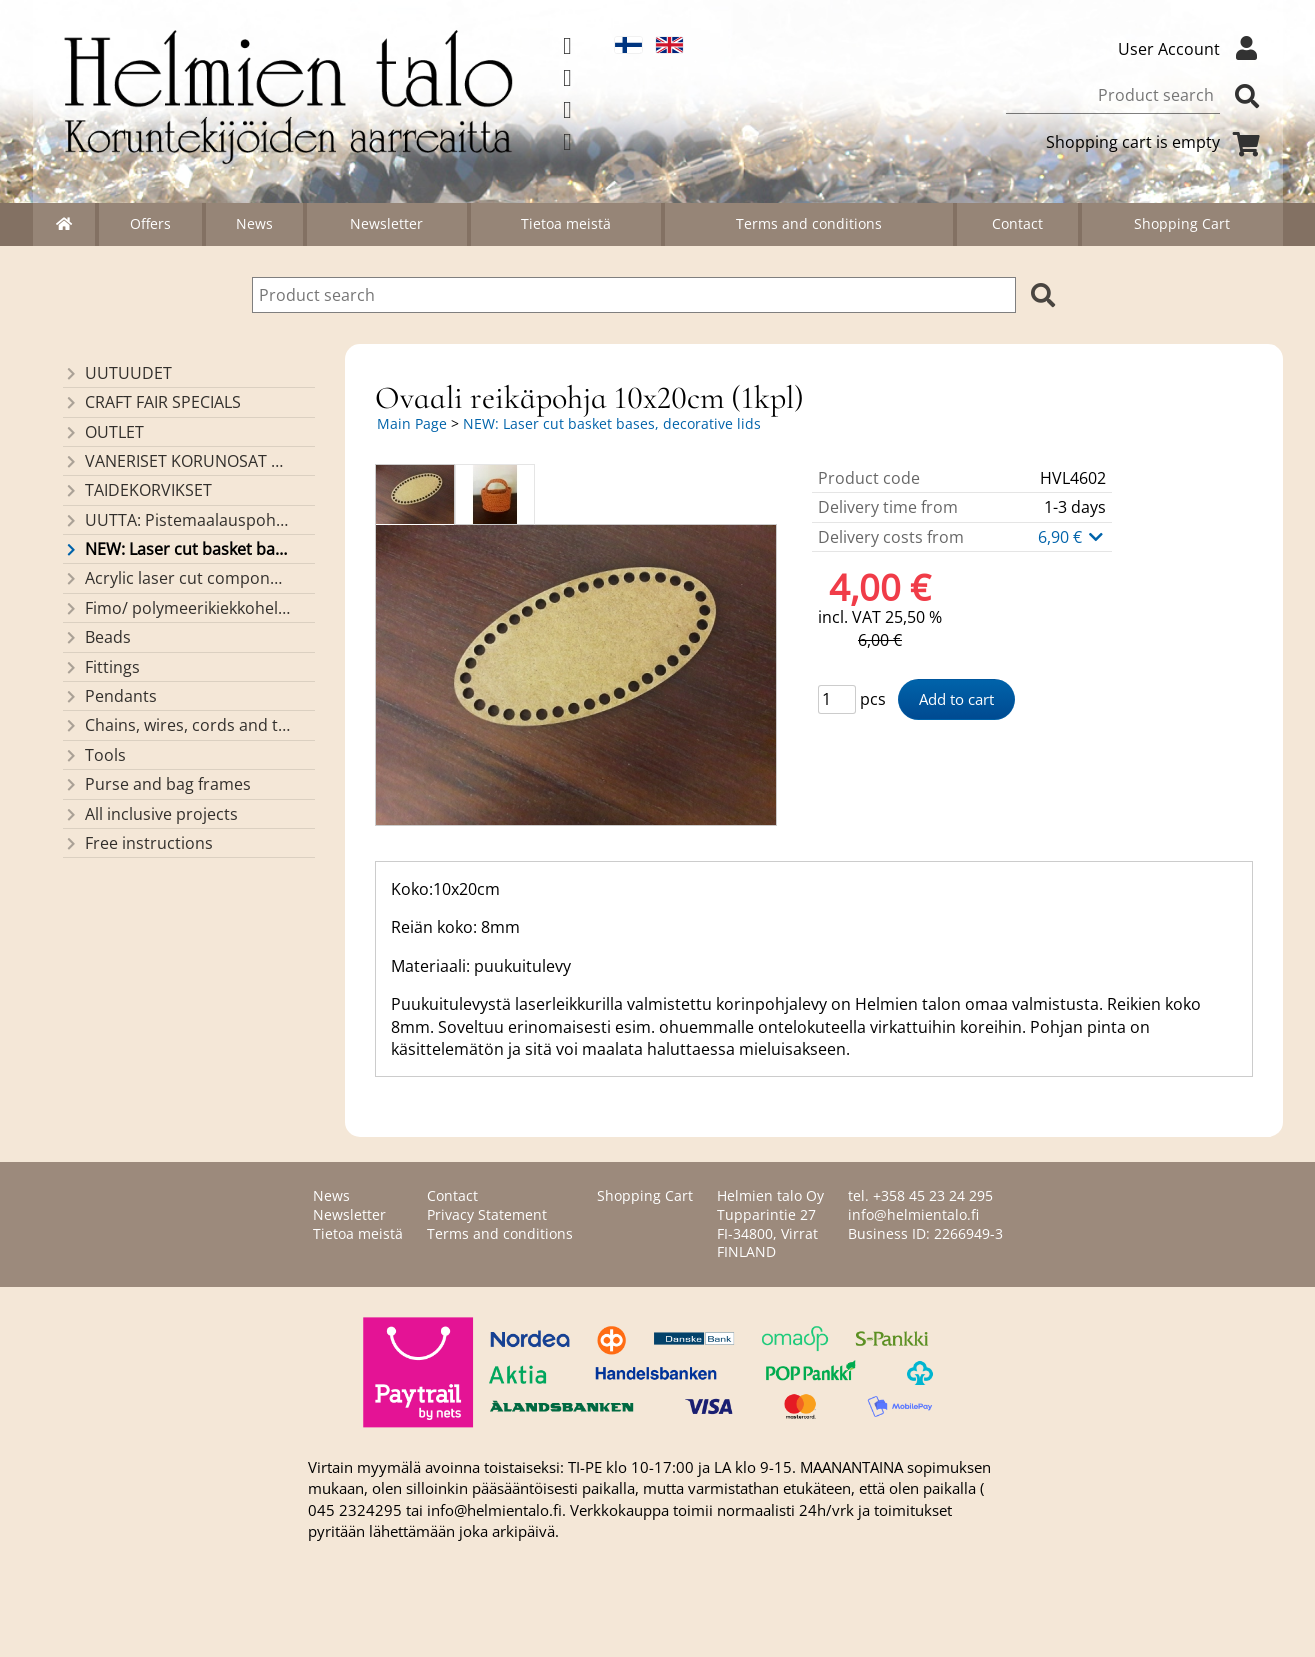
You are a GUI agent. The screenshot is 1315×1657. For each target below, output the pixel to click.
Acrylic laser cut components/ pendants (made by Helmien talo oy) (176, 578)
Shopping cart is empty (1157, 142)
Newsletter (386, 223)
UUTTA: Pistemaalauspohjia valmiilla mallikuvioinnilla (176, 520)
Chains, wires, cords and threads (176, 725)
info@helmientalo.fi (913, 1214)
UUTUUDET (117, 373)
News (254, 223)
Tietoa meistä (566, 223)
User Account (1193, 49)
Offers (150, 223)
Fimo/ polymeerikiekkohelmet (176, 608)
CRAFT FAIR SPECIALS (152, 402)
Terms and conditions (809, 223)
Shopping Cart (1182, 223)
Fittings (101, 667)
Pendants (110, 696)
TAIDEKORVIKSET (137, 490)
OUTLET (103, 432)
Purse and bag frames (157, 784)
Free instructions (138, 843)
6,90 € (1072, 537)
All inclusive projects (150, 814)
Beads (97, 637)
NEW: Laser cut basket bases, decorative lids (176, 549)
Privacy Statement (487, 1214)
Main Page (412, 423)
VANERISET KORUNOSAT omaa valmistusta (176, 461)
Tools (94, 755)
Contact (1017, 223)
